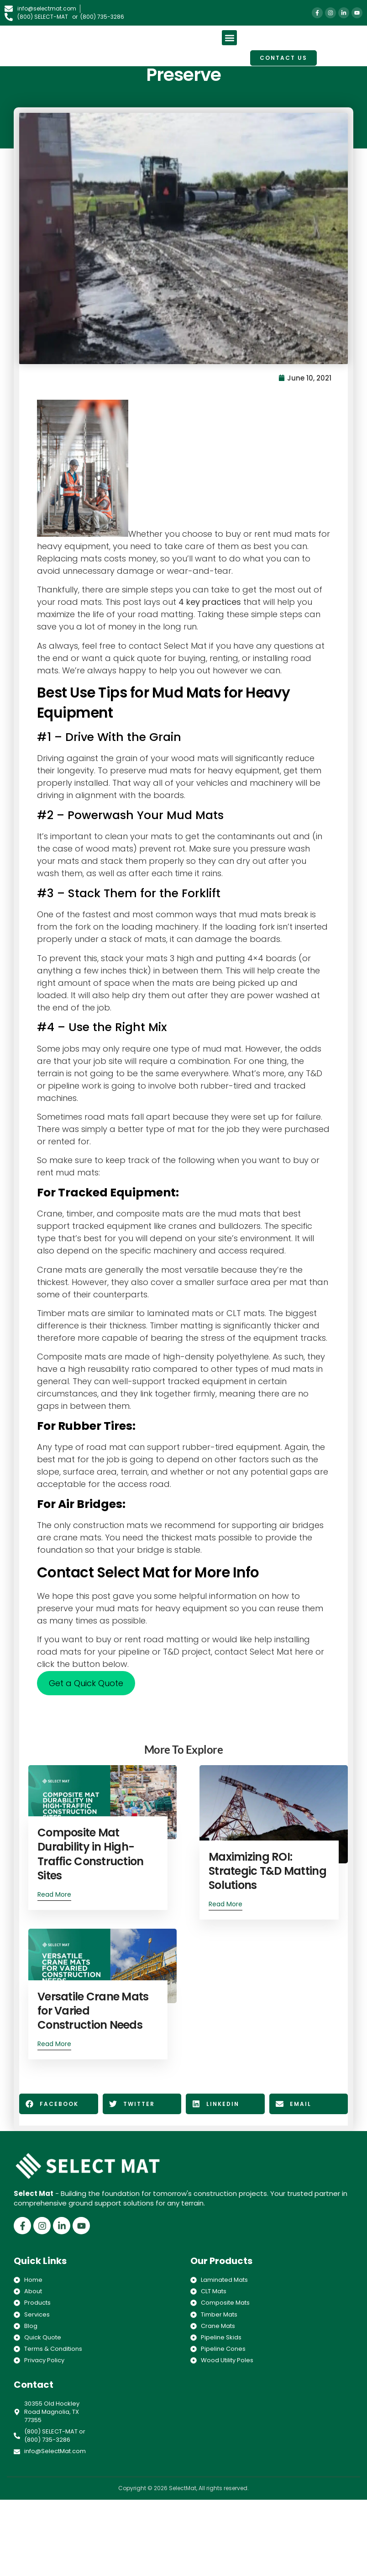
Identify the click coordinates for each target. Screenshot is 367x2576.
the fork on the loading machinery (130, 928)
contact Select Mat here (265, 1653)
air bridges (303, 1526)
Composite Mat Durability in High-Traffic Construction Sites (92, 1854)
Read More (56, 1894)
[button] (229, 37)
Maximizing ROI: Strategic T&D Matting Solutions (267, 1871)
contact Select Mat (169, 647)
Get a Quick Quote (87, 1684)
